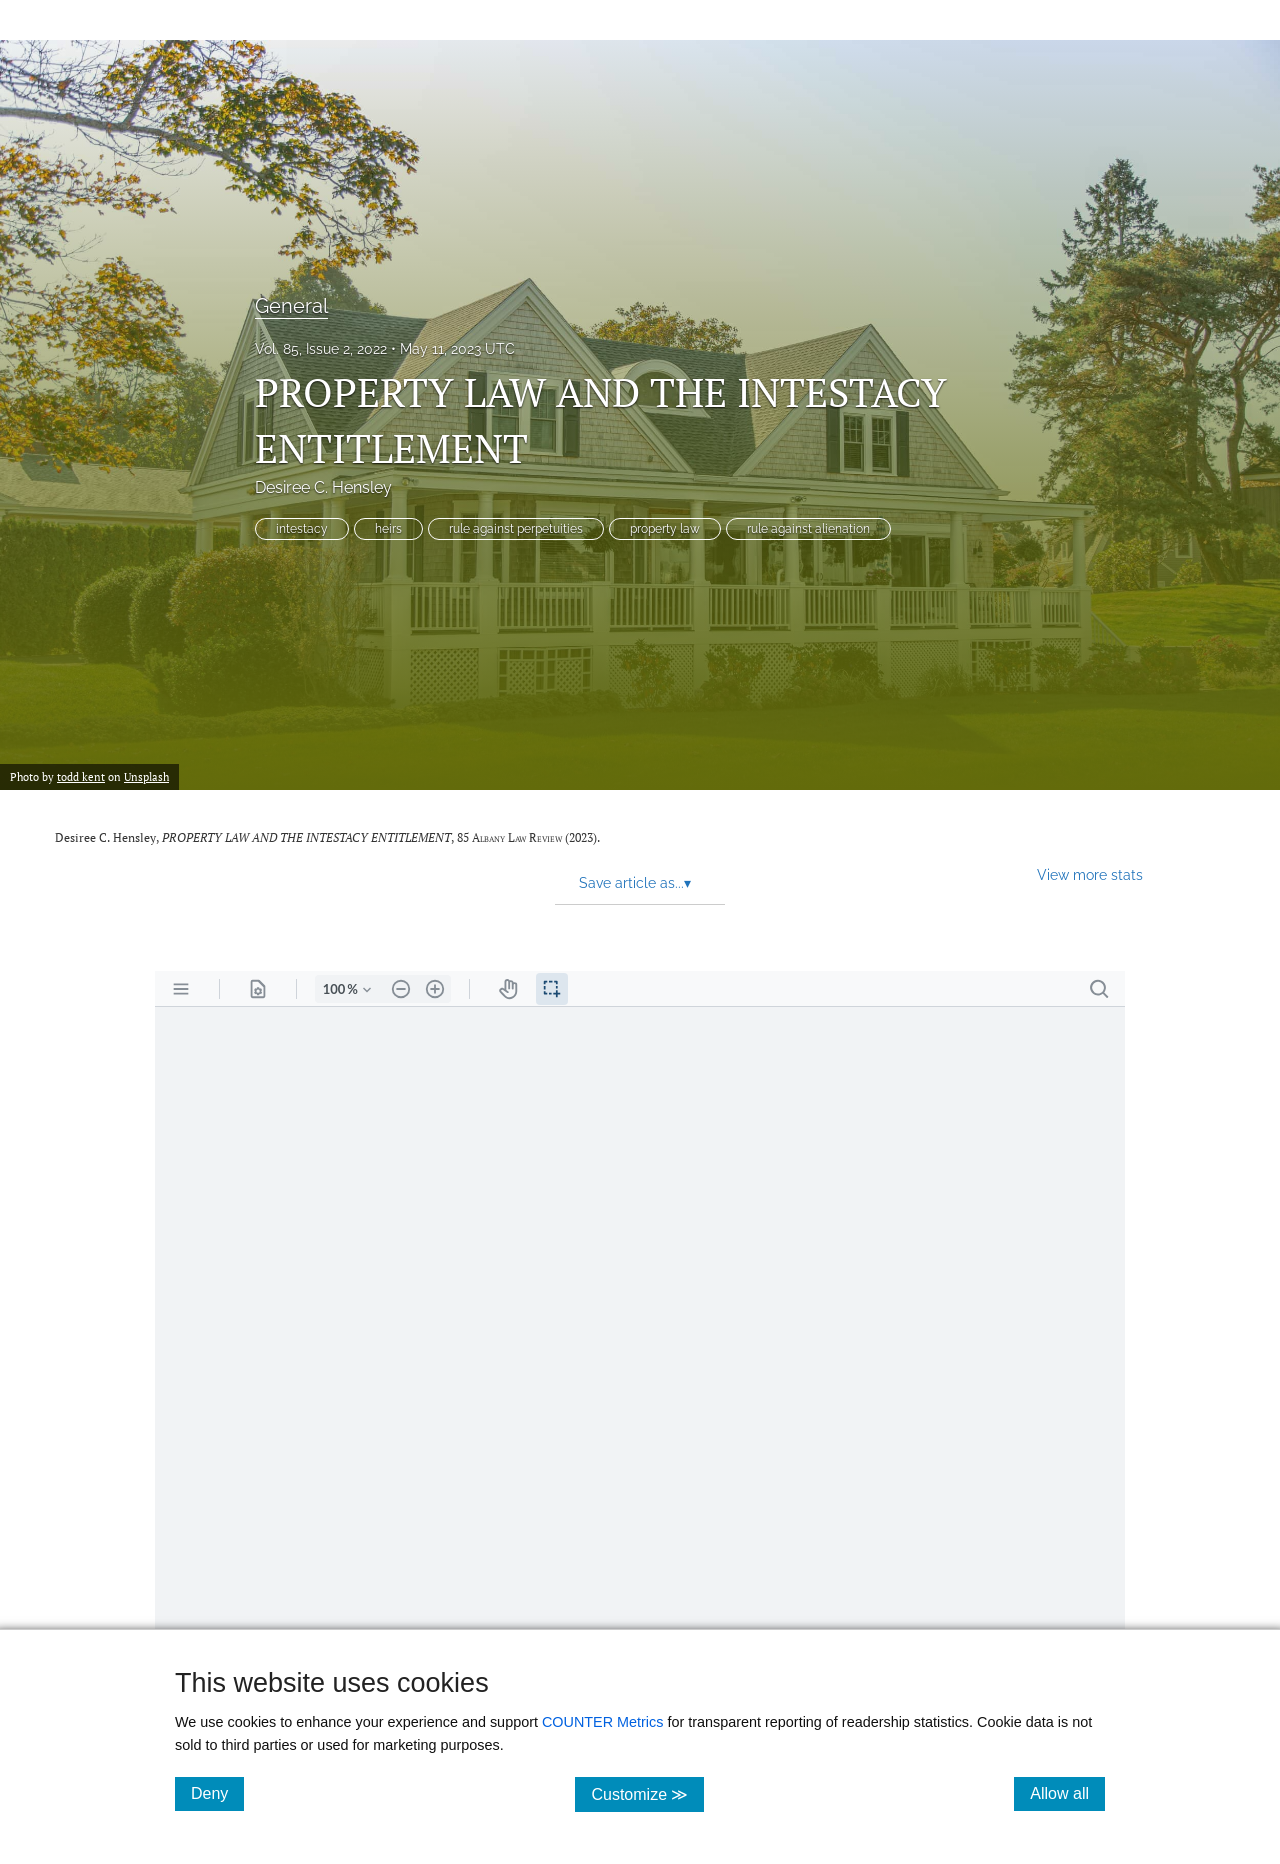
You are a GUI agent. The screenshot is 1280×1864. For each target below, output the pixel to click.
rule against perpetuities (516, 529)
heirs (388, 529)
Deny (217, 1793)
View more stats (1090, 874)
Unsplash (146, 776)
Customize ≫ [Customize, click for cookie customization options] (647, 1793)
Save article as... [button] (635, 883)
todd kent (81, 776)
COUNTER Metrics (603, 1722)
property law (665, 529)
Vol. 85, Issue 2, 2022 (321, 349)
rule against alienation (808, 529)
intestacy (302, 529)
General (291, 306)
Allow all (1067, 1793)
